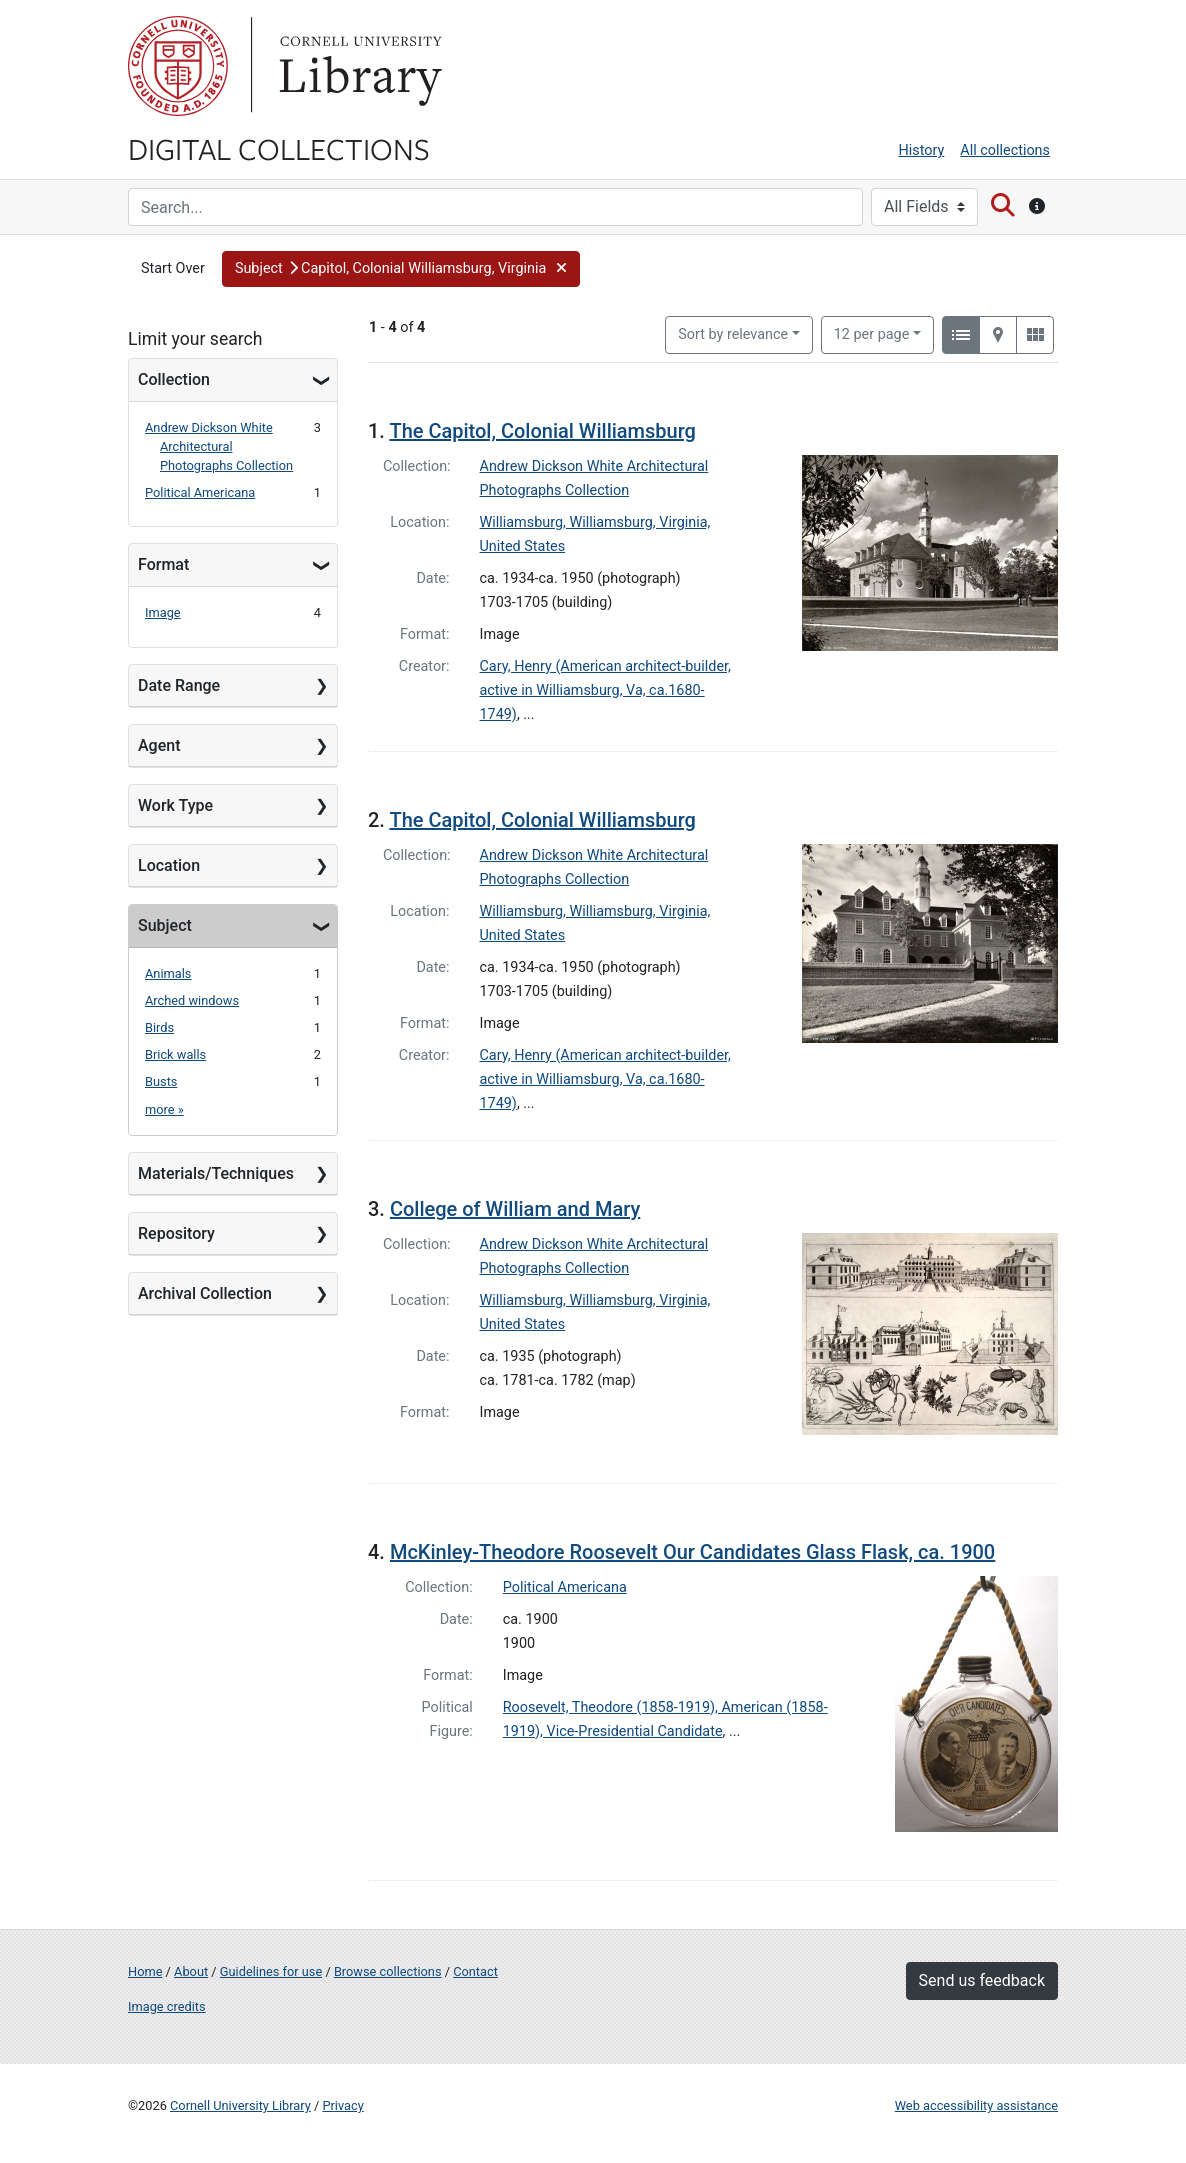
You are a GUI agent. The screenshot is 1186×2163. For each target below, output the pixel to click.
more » (164, 1109)
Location (169, 865)
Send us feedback (982, 1980)
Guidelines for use (271, 1971)
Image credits (167, 2006)
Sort (733, 334)
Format (163, 564)
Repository (176, 1233)
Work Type (175, 805)
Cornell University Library (240, 2105)
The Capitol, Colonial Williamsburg (542, 431)
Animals (168, 973)
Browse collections (388, 1971)
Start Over (173, 268)
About (191, 1971)
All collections (1005, 150)
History (922, 150)
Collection (174, 379)
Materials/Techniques (216, 1173)
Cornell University (178, 66)
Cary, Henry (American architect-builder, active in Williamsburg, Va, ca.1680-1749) (605, 690)
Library (358, 66)
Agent (159, 745)
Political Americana (200, 492)
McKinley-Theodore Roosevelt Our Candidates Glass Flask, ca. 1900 (692, 1552)
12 (872, 333)
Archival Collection (205, 1293)
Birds (159, 1027)
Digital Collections (279, 148)
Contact (475, 1971)
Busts (161, 1081)
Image (163, 612)
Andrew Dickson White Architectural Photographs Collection (219, 446)
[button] (401, 269)
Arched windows (192, 1000)
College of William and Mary (515, 1209)
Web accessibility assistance (976, 2105)
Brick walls (175, 1054)
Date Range (179, 685)
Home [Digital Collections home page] (145, 1971)
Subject (165, 925)
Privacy (342, 2105)
